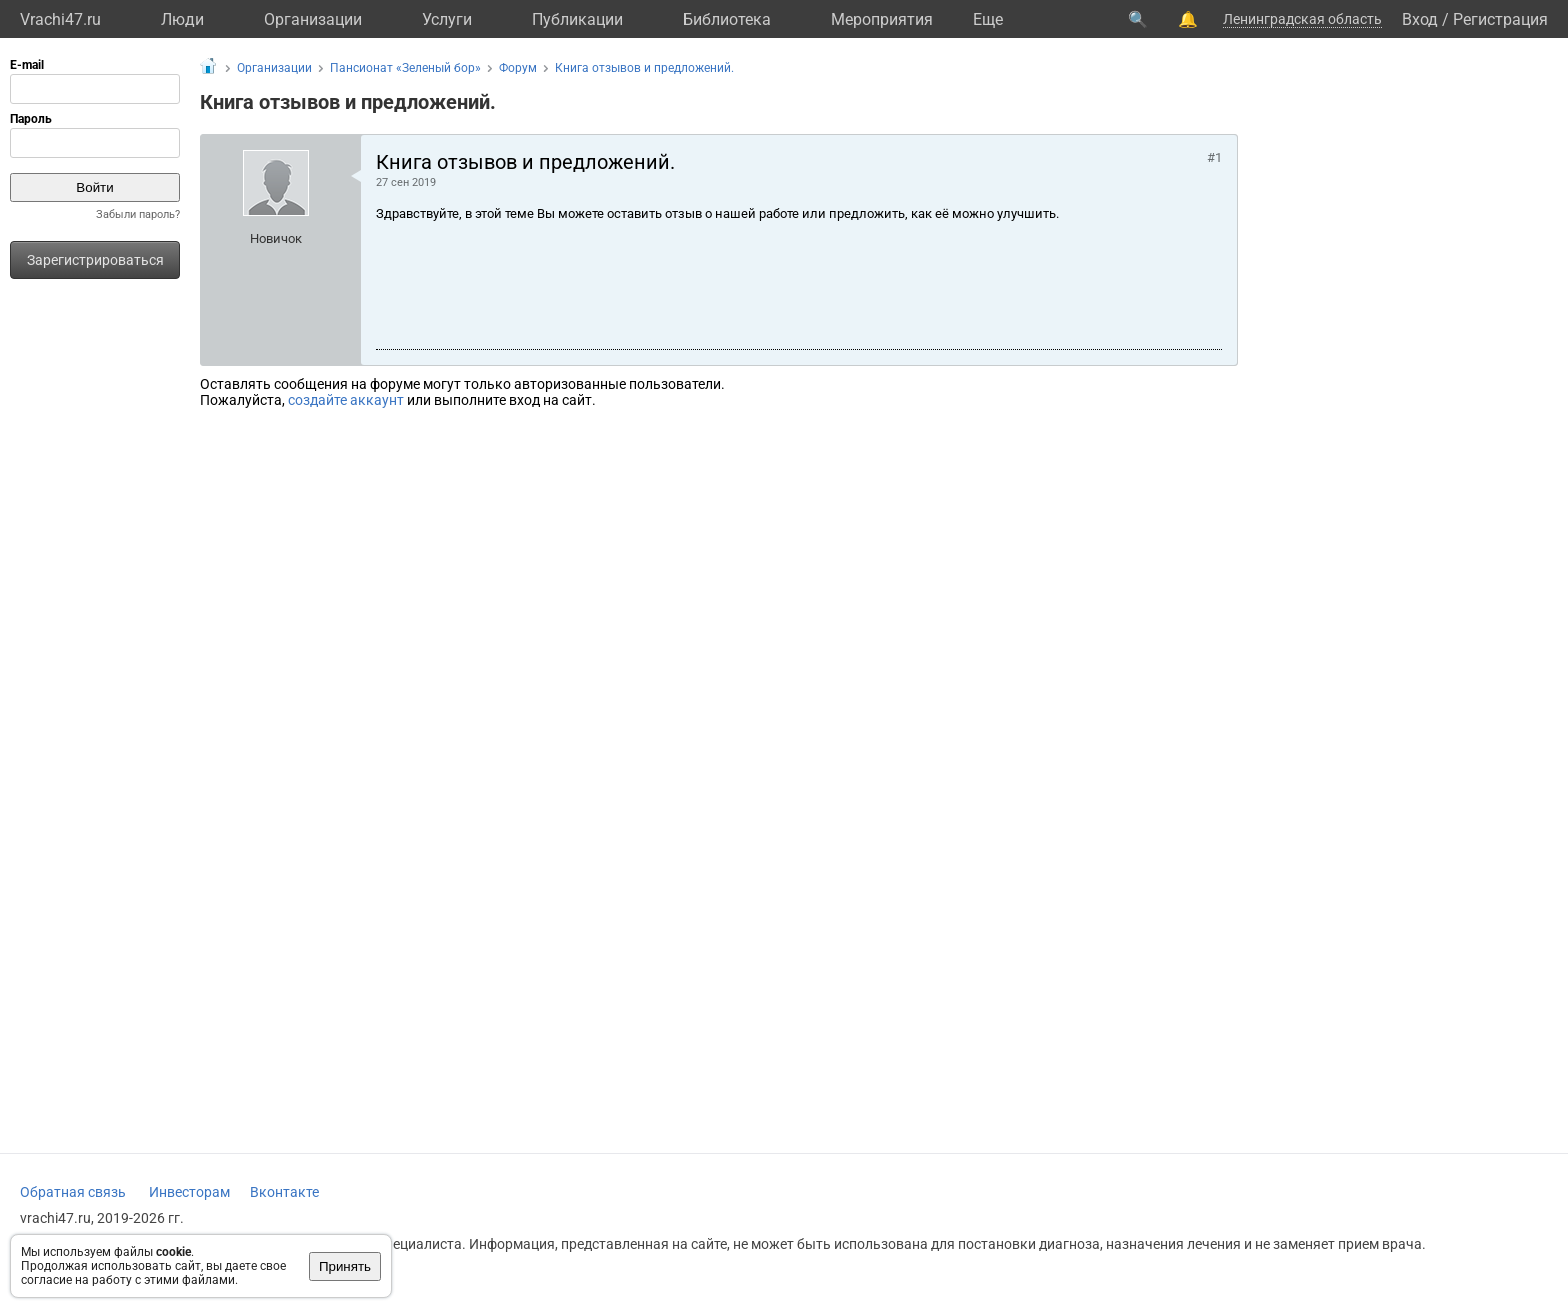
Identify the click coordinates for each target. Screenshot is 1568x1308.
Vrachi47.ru (60, 19)
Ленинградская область (1302, 19)
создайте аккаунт (346, 400)
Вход (1420, 19)
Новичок (276, 238)
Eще (988, 19)
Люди (182, 19)
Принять (345, 1266)
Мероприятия (882, 19)
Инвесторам (189, 1192)
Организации (313, 19)
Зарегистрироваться (95, 260)
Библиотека (727, 19)
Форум (518, 68)
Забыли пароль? (138, 214)
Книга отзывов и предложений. (644, 68)
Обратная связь (73, 1192)
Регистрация (1500, 19)
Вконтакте (284, 1192)
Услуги (447, 19)
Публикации (577, 19)
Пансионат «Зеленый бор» (405, 68)
